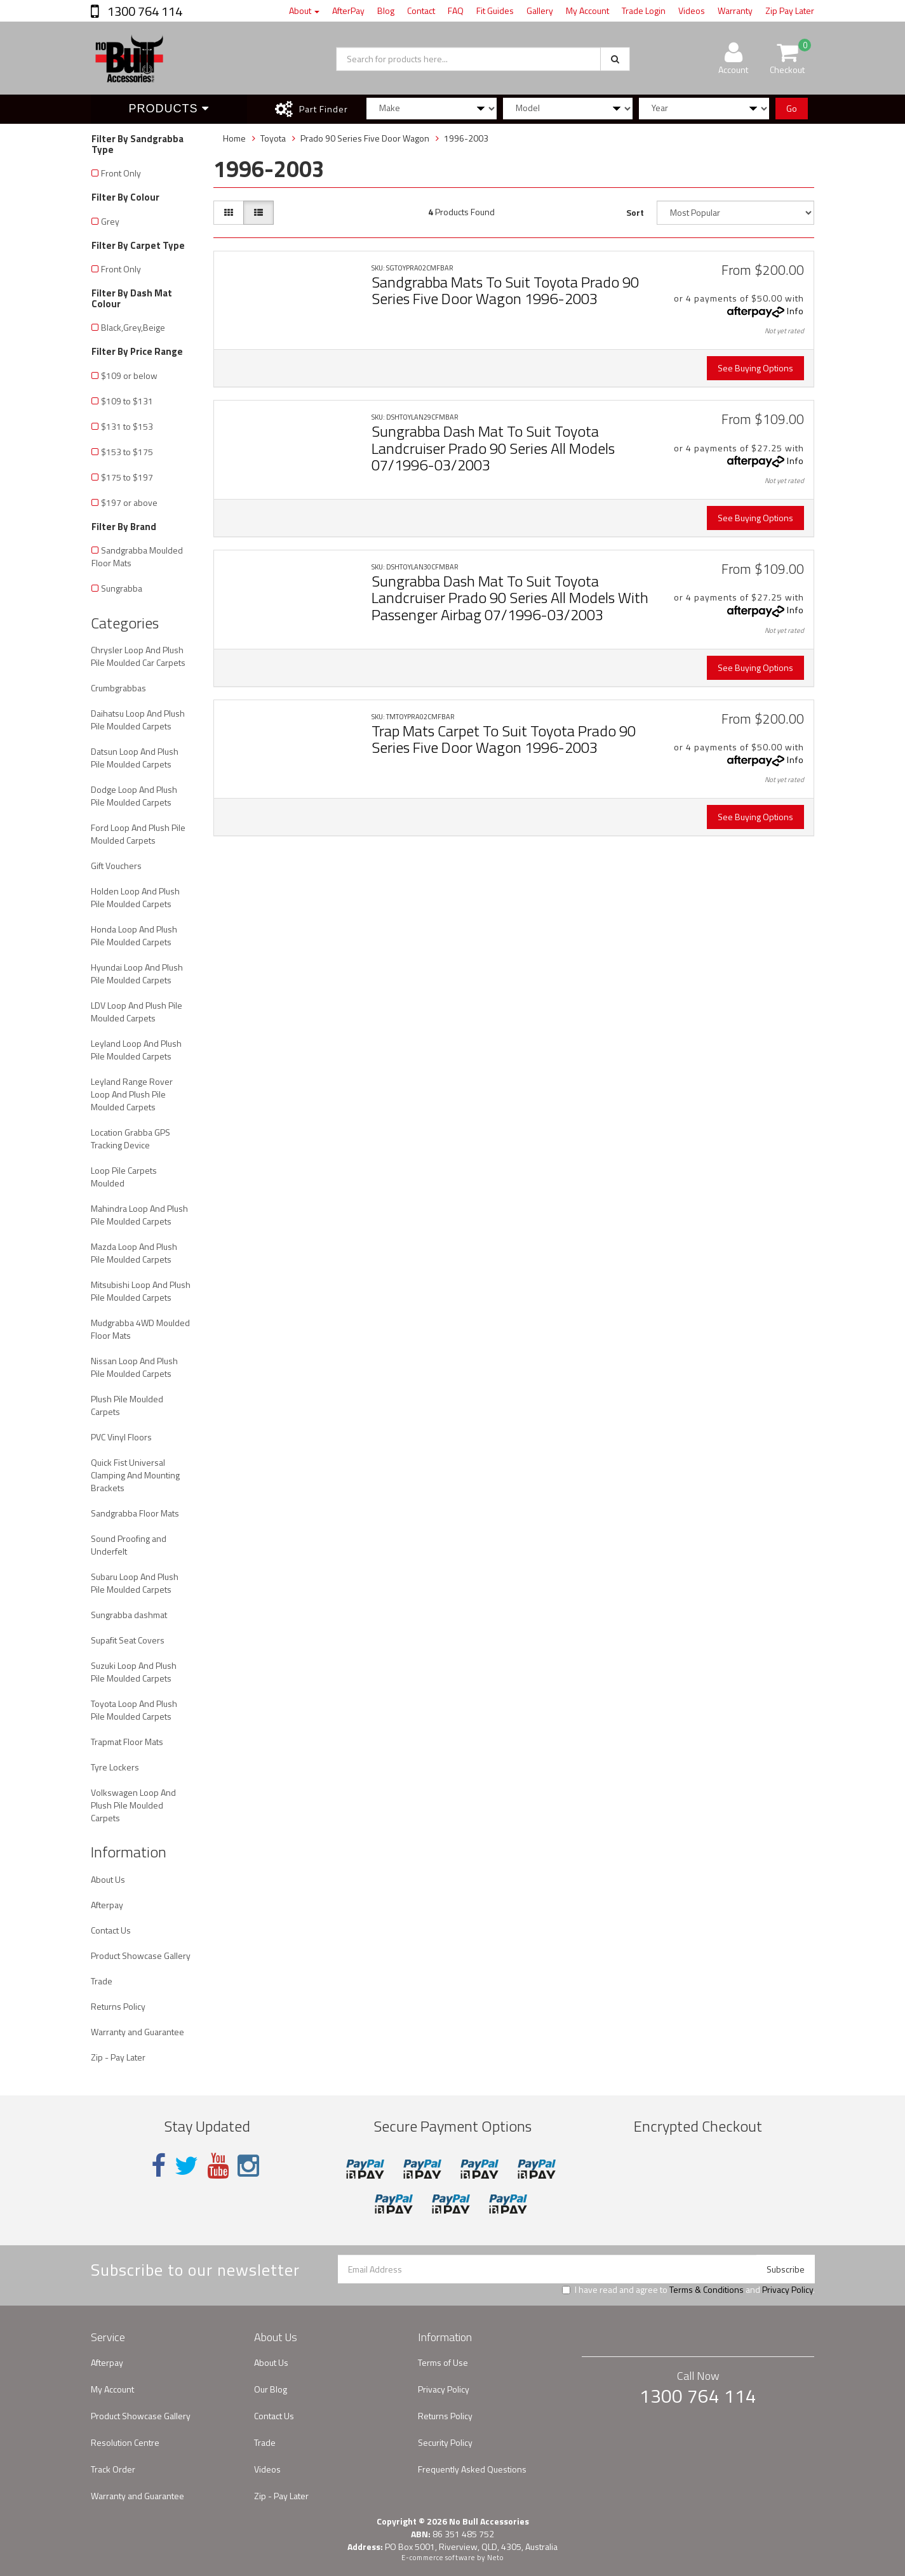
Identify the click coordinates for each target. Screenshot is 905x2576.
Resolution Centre (125, 2442)
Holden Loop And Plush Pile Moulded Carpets (135, 897)
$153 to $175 (127, 451)
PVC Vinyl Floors (121, 1437)
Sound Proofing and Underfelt (128, 1545)
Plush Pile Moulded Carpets (127, 1405)
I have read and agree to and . (688, 2289)
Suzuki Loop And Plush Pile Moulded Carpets (134, 1672)
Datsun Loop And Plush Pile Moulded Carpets (134, 758)
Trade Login (644, 10)
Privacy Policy (787, 2289)
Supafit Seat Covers (127, 1640)
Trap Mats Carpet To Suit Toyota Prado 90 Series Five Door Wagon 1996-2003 (504, 739)
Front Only (121, 173)
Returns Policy (118, 2006)
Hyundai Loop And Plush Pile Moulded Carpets (137, 973)
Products (169, 108)
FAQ (456, 10)
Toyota (273, 138)
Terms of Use (443, 2362)
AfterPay (348, 10)
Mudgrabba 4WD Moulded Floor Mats (140, 1329)
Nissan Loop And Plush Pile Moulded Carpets (134, 1367)
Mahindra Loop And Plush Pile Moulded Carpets (139, 1215)
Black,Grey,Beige (133, 327)
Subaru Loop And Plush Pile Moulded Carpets (134, 1583)
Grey (110, 221)
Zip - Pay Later (118, 2057)
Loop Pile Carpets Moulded (124, 1177)
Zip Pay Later (789, 10)
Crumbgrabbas (118, 687)
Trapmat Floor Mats (127, 1741)
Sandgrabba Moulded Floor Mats (137, 556)
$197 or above (129, 502)
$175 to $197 (127, 477)
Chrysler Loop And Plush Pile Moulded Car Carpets (138, 656)
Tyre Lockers (115, 1767)
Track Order (113, 2469)
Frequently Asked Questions (472, 2469)
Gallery (539, 10)
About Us (108, 1879)
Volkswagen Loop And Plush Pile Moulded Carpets (133, 1805)
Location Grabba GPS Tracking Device (130, 1138)
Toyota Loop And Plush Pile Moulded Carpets (134, 1710)
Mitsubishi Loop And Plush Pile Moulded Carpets (141, 1291)
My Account (587, 10)
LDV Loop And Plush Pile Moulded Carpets (136, 1012)
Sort (635, 212)
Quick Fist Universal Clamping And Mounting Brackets (135, 1475)
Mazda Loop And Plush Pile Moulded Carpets (134, 1253)
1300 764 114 (143, 11)
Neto (495, 2558)
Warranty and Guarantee (137, 2031)
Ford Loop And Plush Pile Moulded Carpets (138, 834)
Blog (385, 10)
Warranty (735, 10)
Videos (691, 10)
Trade (101, 1981)
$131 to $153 (127, 426)
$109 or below (129, 375)
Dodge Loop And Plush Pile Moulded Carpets (134, 796)
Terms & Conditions (706, 2289)
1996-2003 (466, 138)
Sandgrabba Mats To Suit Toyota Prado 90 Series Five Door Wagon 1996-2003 (505, 290)
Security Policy (445, 2442)
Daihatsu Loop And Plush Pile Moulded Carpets (138, 720)
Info (795, 310)
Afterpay (107, 1904)
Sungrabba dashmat (129, 1614)
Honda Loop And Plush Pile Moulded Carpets (134, 935)
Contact (421, 10)
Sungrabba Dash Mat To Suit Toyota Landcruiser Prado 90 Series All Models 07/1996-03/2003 (493, 448)
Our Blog (270, 2389)
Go (791, 108)
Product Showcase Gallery (141, 1955)
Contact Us (111, 1930)
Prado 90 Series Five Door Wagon (364, 138)
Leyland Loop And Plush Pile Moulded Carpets (136, 1050)
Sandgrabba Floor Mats (135, 1513)
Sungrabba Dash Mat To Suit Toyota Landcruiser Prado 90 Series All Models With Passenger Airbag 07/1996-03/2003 (510, 597)
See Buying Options (755, 368)
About (304, 10)
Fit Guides (495, 10)
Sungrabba (121, 588)
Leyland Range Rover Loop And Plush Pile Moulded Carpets (132, 1094)
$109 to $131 (127, 401)
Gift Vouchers (116, 865)
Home (234, 138)
